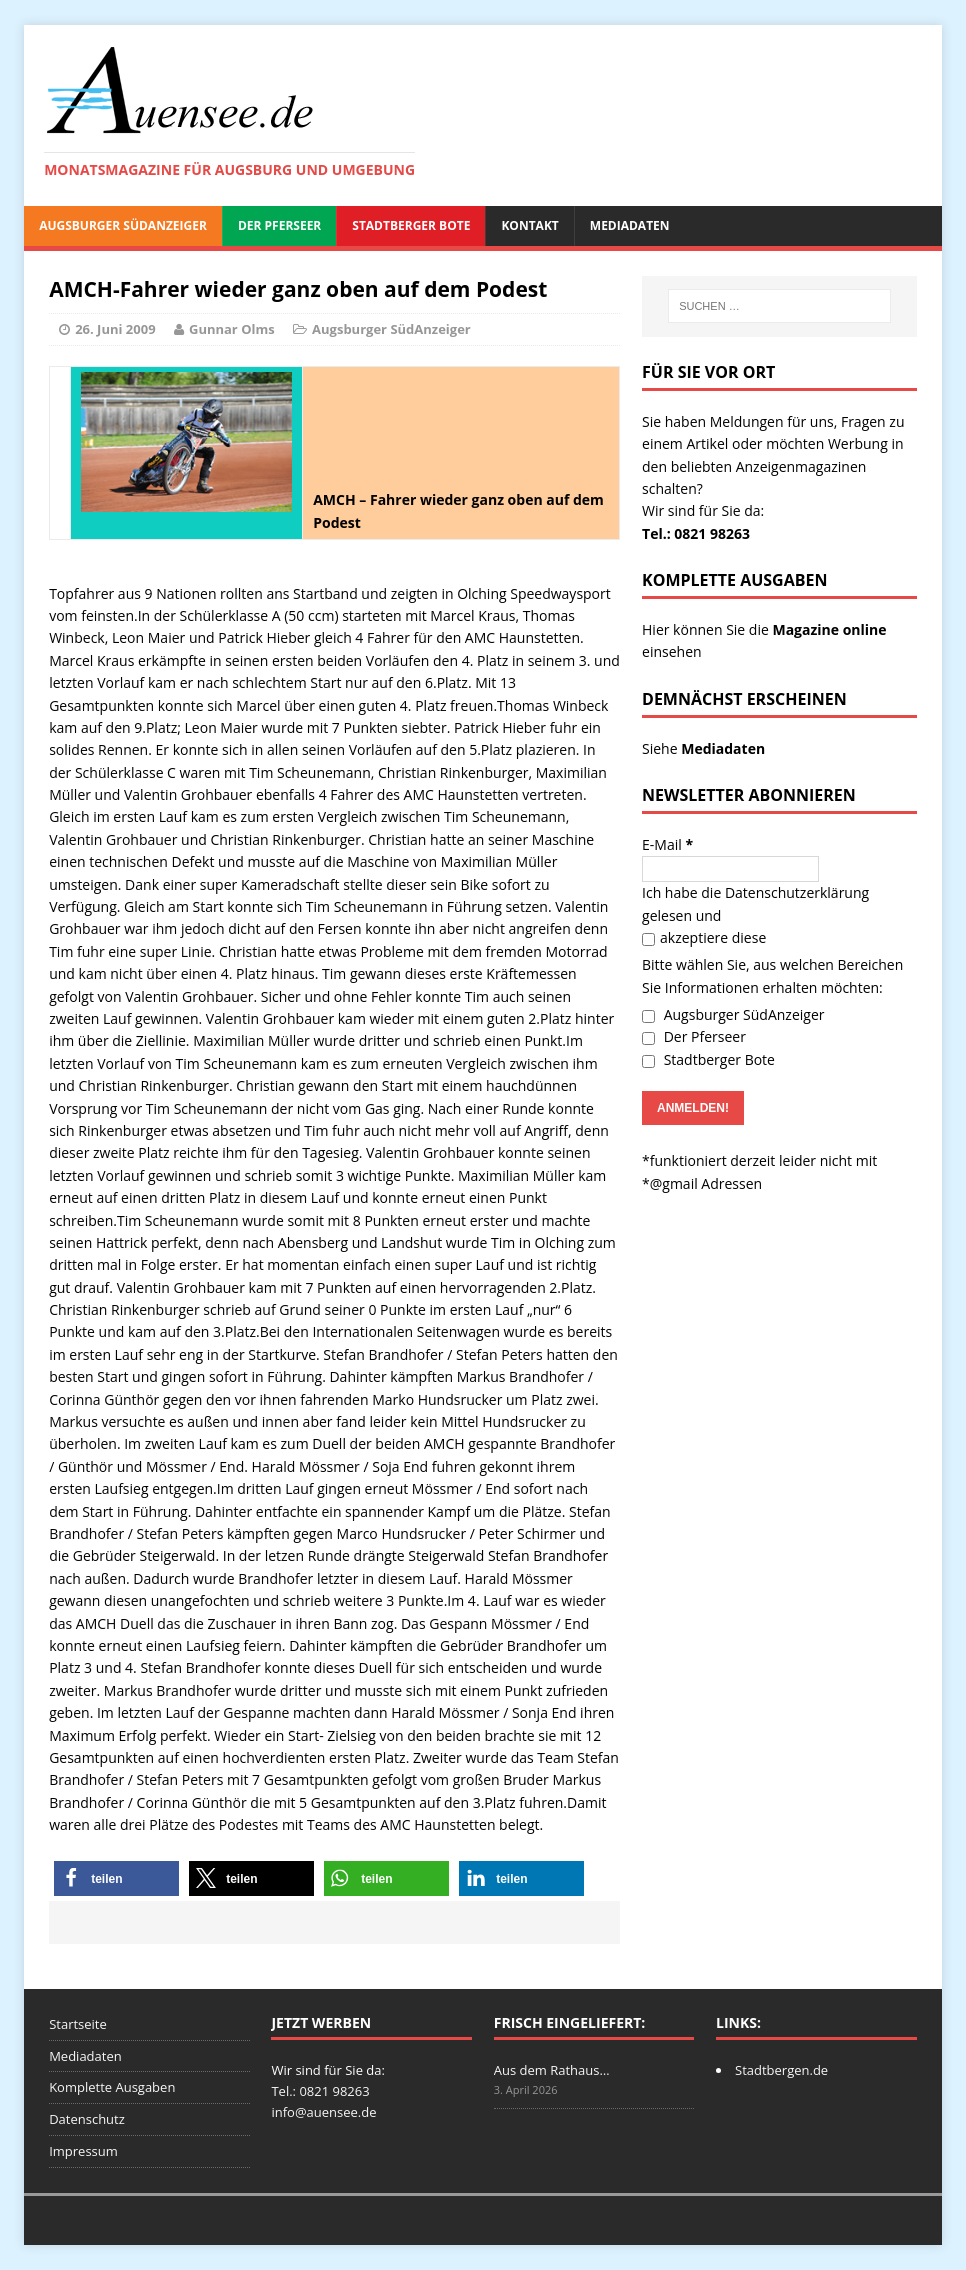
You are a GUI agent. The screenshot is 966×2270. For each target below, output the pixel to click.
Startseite (78, 2024)
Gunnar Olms (232, 329)
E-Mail (667, 844)
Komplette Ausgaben (112, 2087)
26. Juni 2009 (115, 329)
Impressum (83, 2151)
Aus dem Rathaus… (552, 2070)
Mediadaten (630, 225)
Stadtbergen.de (781, 2070)
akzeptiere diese (704, 937)
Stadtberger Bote (411, 225)
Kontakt (529, 225)
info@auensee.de (323, 2112)
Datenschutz (87, 2119)
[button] (116, 1878)
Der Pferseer (279, 225)
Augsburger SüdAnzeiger (123, 225)
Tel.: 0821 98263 (696, 533)
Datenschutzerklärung (797, 892)
